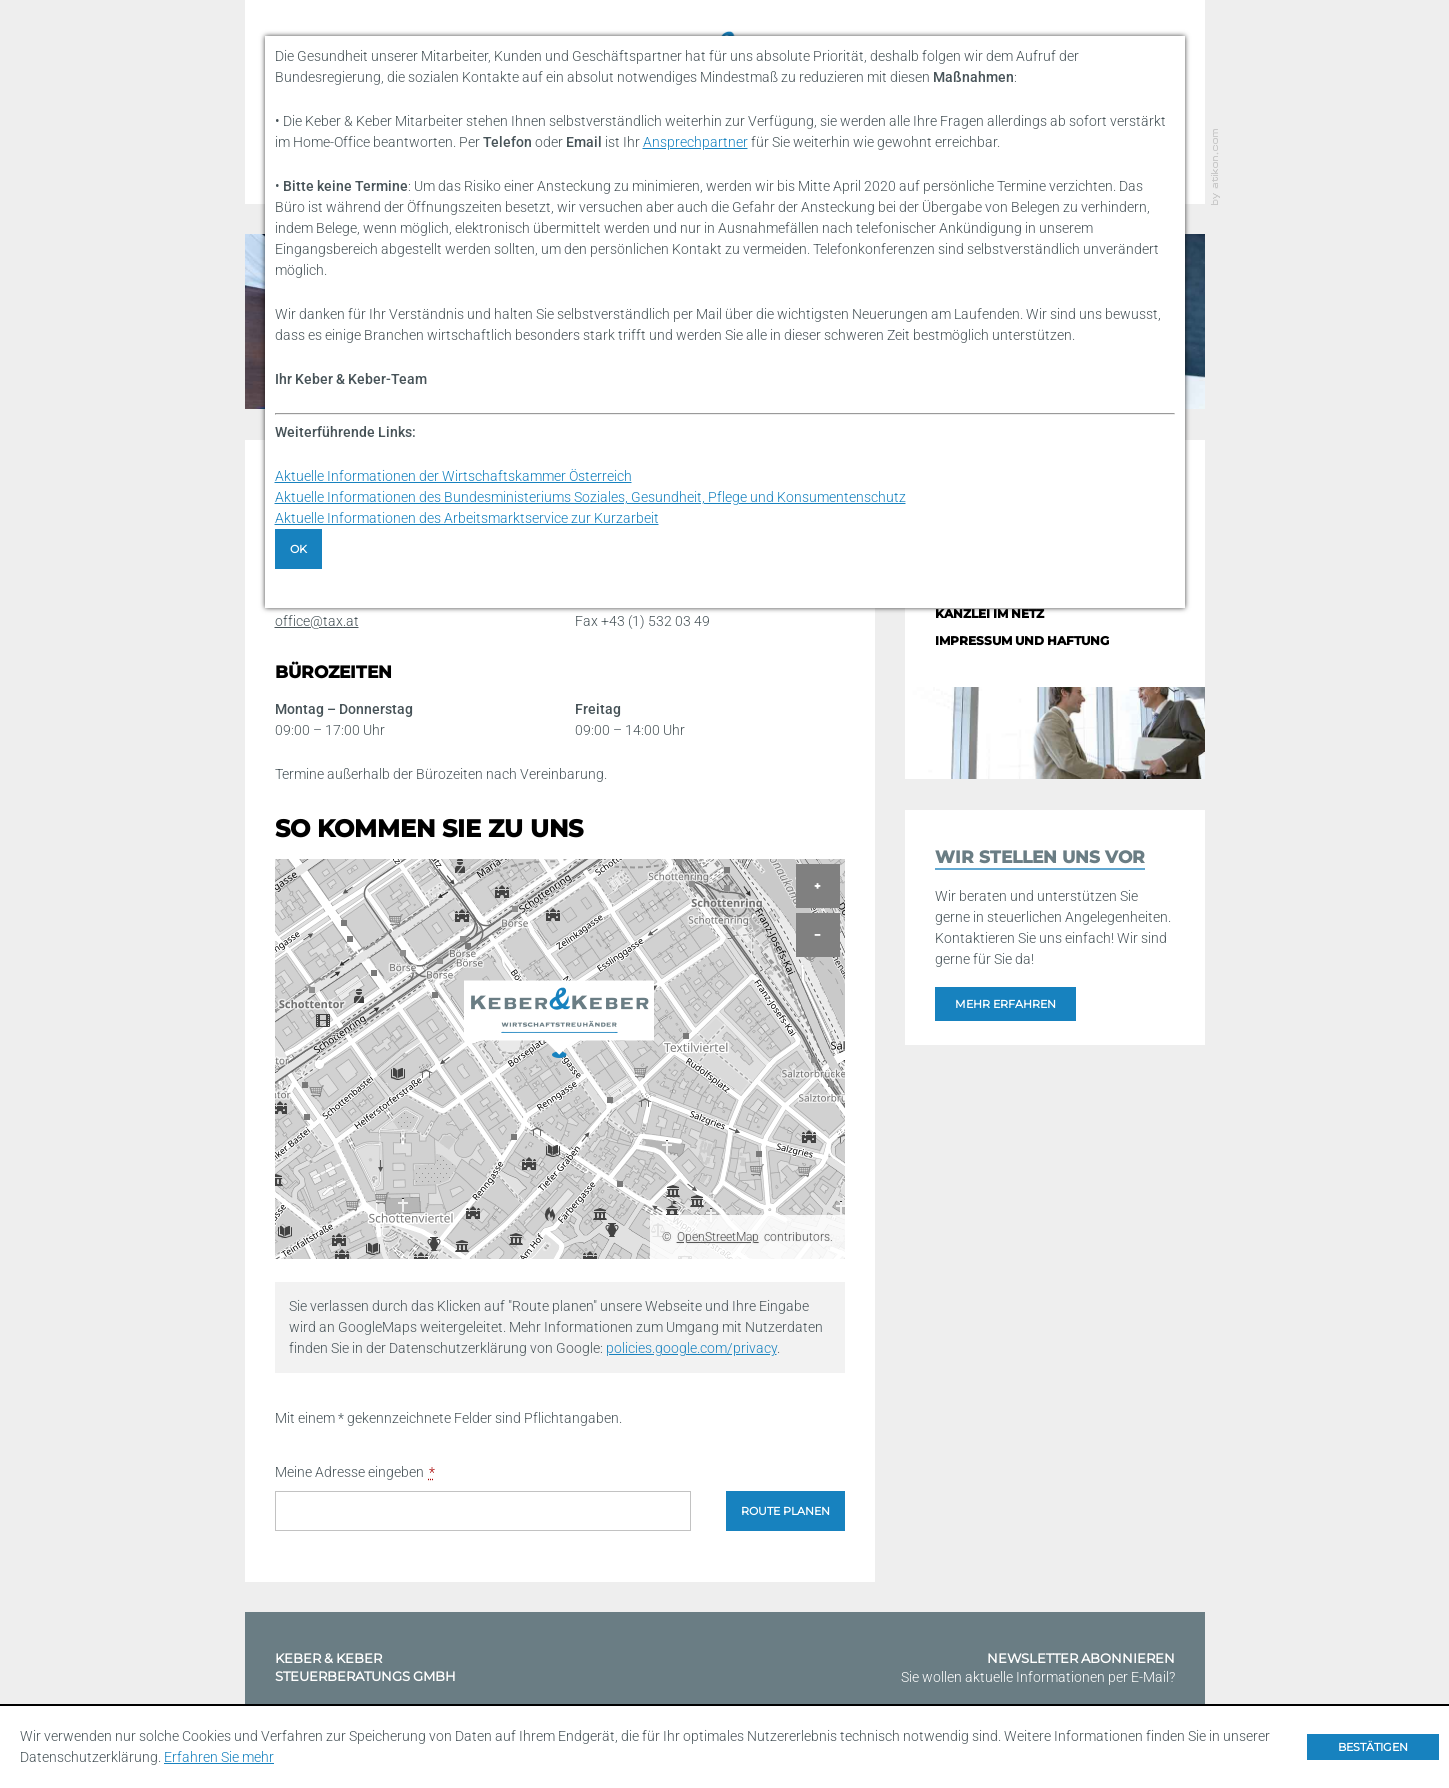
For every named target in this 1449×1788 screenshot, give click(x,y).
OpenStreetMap (718, 1237)
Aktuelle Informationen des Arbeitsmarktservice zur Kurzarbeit (467, 518)
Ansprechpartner (695, 142)
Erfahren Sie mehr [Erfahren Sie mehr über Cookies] (219, 1757)
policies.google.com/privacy (691, 1348)
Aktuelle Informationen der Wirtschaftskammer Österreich (453, 476)
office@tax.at (317, 621)
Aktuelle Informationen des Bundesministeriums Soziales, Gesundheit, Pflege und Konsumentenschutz (590, 497)
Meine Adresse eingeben (355, 1472)
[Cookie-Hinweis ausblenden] (1373, 1747)
